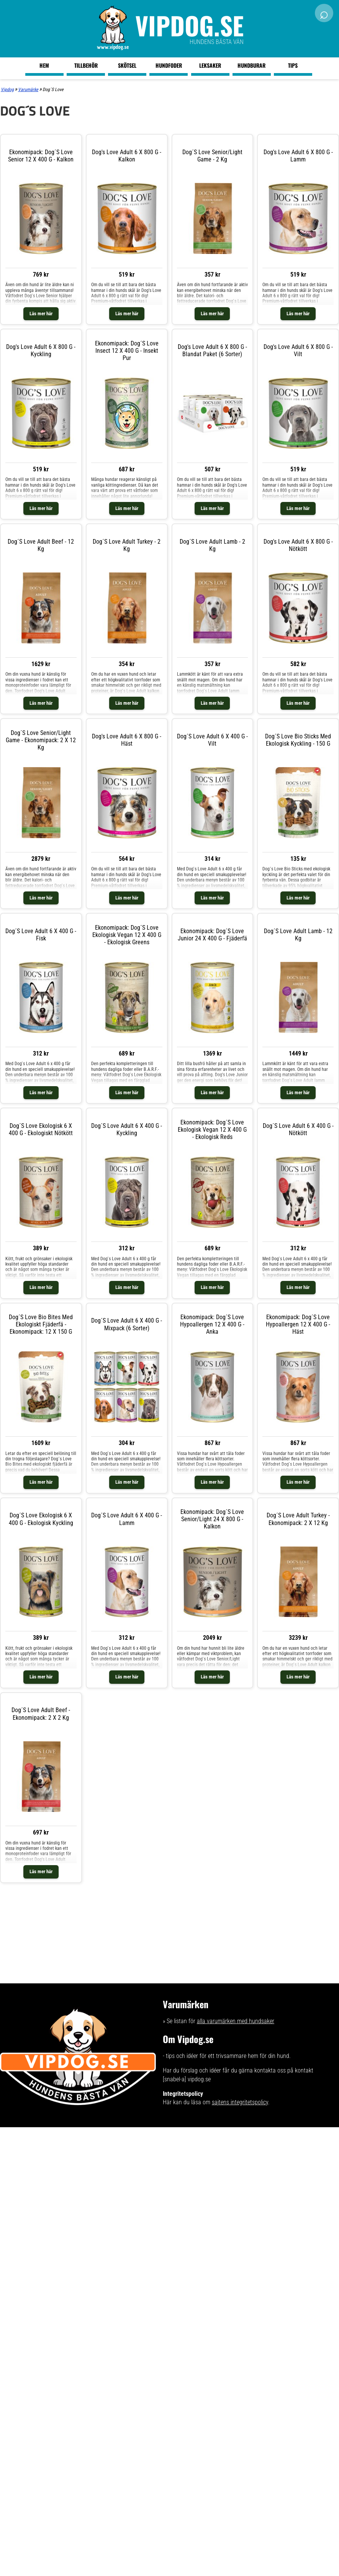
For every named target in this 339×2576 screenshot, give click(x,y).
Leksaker (210, 65)
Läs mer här (40, 313)
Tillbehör (86, 65)
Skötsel (127, 65)
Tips (293, 65)
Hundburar (251, 65)
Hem (44, 65)
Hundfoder (169, 65)
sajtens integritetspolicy (240, 2102)
